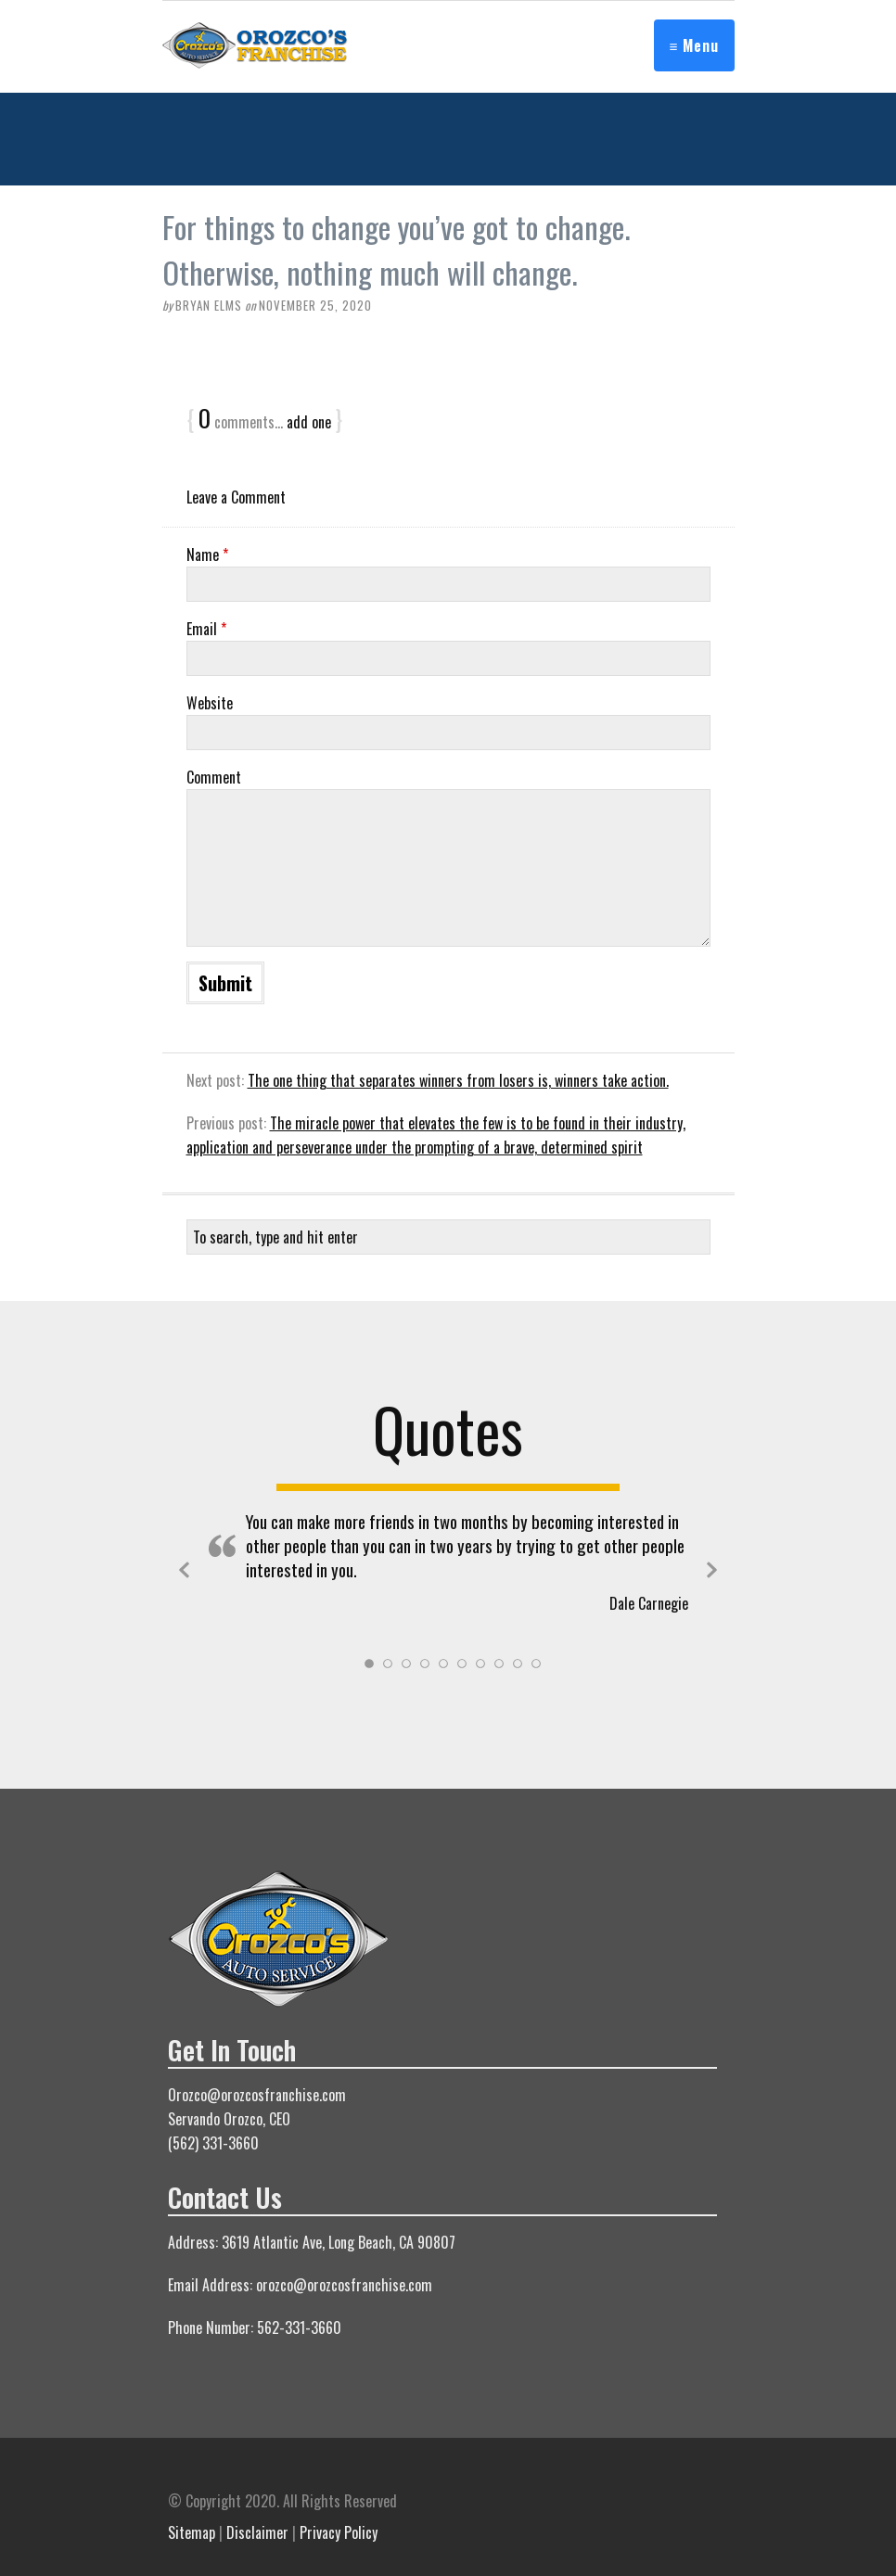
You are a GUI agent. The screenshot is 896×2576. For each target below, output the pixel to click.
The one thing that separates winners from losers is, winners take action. (458, 1080)
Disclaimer (257, 2532)
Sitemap (191, 2532)
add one (309, 422)
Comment (213, 777)
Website (209, 703)
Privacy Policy (339, 2532)
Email (206, 629)
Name (207, 554)
